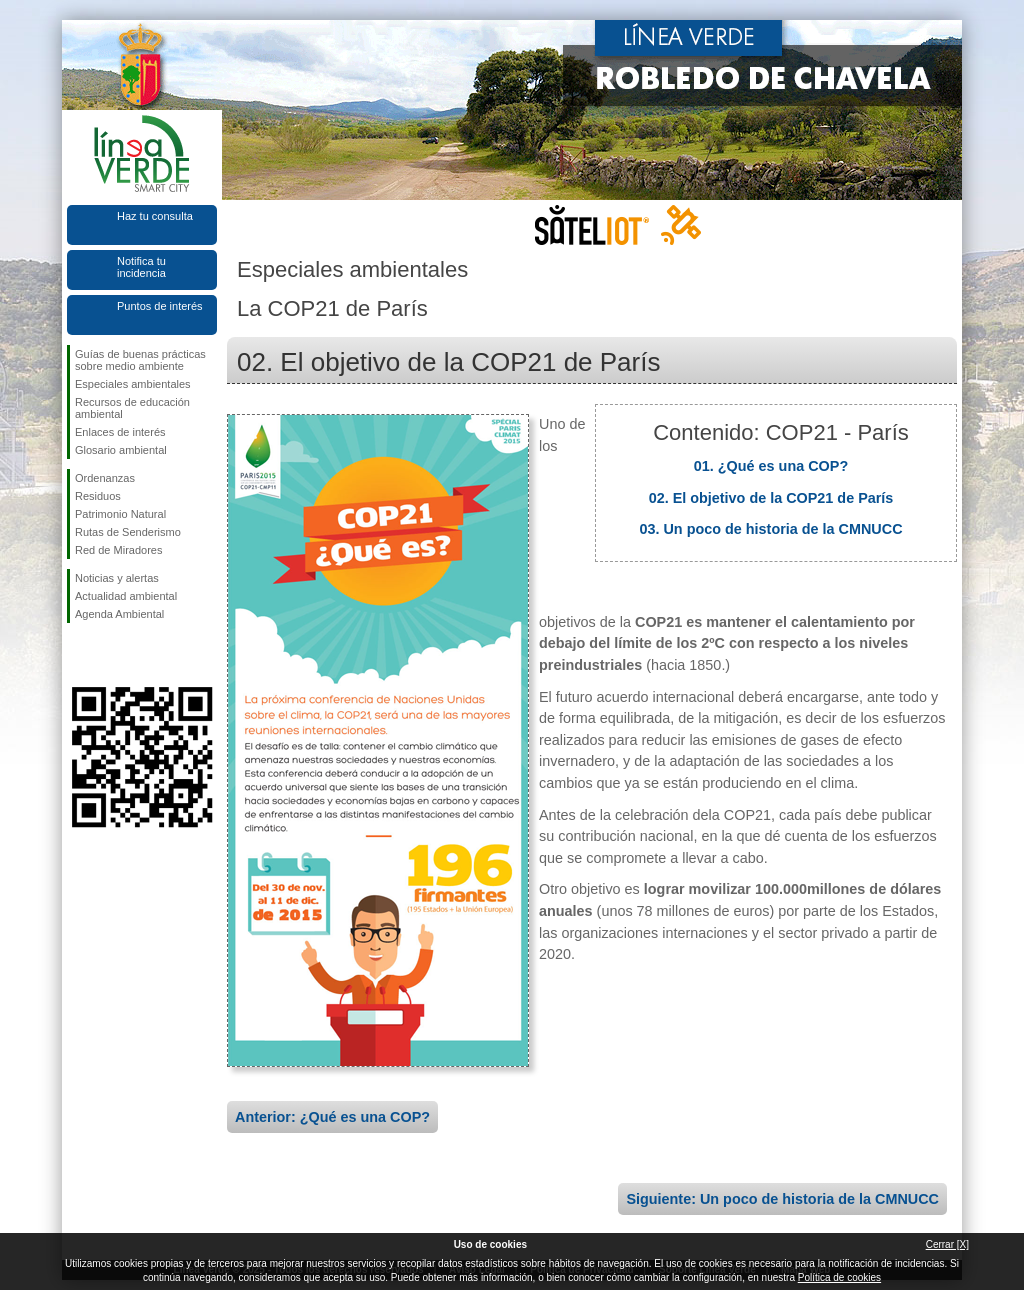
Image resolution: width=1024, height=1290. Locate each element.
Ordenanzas (105, 478)
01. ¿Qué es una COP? (771, 466)
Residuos (98, 496)
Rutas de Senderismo (128, 532)
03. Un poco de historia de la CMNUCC (770, 529)
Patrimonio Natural (120, 514)
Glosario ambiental (121, 450)
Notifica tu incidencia (141, 267)
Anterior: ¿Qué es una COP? (332, 1117)
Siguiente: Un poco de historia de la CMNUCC (782, 1199)
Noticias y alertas (117, 578)
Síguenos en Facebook (79, 655)
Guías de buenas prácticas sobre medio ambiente (140, 360)
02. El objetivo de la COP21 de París (771, 498)
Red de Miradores (118, 550)
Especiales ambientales (133, 384)
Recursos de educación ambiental (132, 408)
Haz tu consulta (155, 216)
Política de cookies (839, 1277)
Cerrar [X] (947, 1244)
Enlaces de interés (120, 432)
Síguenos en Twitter (112, 655)
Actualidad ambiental (126, 596)
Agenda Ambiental (119, 614)
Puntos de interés (160, 306)
